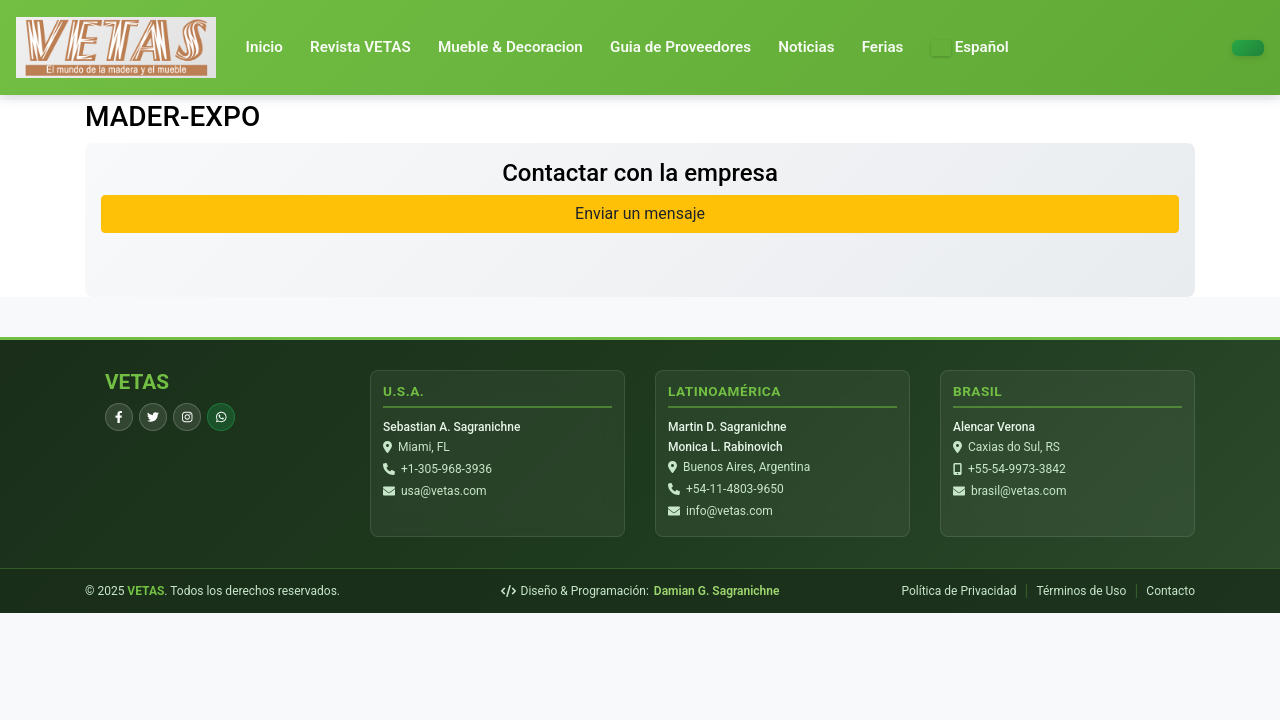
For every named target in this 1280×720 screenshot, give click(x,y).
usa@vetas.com (444, 491)
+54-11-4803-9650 (735, 489)
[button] (970, 47)
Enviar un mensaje (640, 213)
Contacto (1170, 591)
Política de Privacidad (958, 591)
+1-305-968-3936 (446, 469)
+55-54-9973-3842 (1017, 469)
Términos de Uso (1081, 591)
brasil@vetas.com (1018, 491)
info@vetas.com (729, 511)
